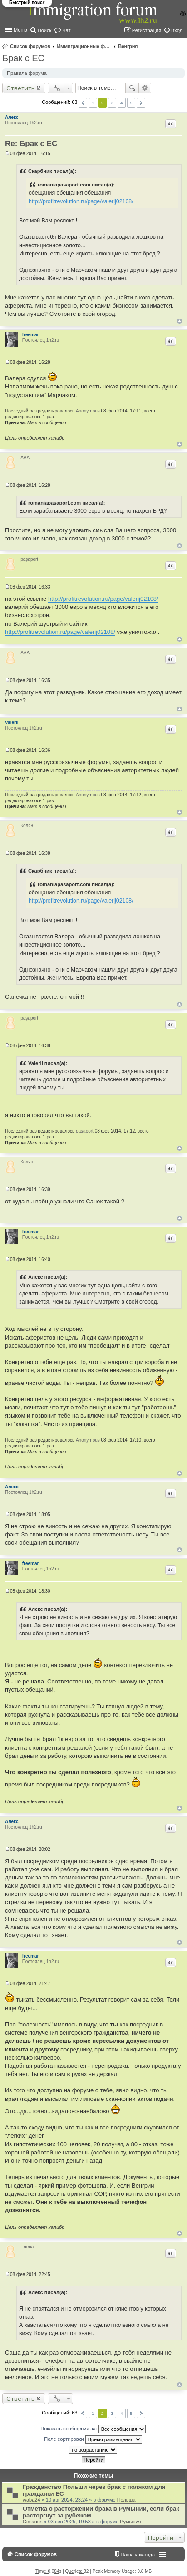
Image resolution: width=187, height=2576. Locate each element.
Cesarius (32, 2521)
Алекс (11, 117)
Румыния (130, 2521)
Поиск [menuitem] (44, 30)
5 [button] (131, 102)
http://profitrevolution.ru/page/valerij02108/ (81, 201)
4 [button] (121, 102)
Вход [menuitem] (176, 30)
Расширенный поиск (145, 88)
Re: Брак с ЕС (31, 143)
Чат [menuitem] (66, 30)
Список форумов (30, 46)
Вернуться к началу (179, 321)
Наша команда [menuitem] (138, 2554)
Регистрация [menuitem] (146, 30)
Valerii (11, 722)
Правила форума (27, 73)
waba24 (31, 2499)
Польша (126, 2499)
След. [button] (141, 103)
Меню (20, 30)
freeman (31, 334)
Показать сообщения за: (93, 2429)
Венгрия (128, 46)
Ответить (20, 88)
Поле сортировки (93, 2439)
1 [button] (93, 102)
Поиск (132, 88)
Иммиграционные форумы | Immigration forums (84, 46)
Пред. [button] (83, 103)
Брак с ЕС (23, 58)
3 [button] (112, 102)
